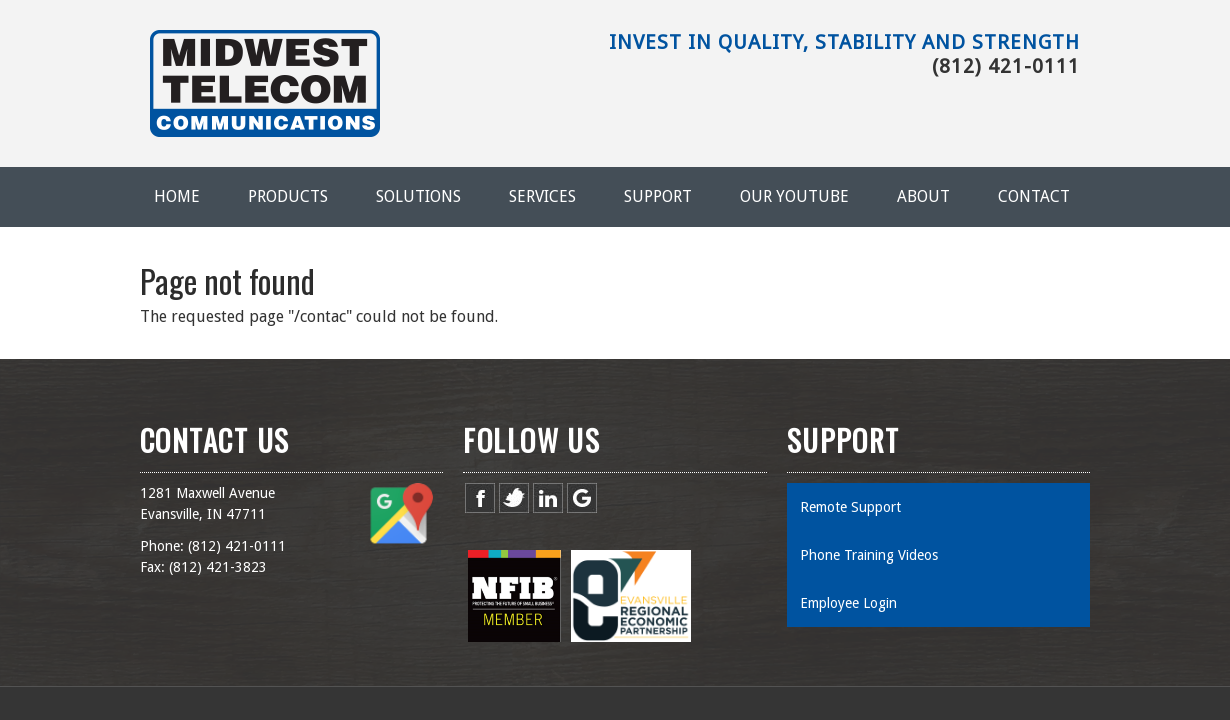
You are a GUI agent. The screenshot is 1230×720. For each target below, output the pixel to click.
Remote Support (850, 507)
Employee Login (848, 603)
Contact (1034, 196)
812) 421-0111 (239, 546)
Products (288, 196)
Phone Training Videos (869, 555)
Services (542, 196)
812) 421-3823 (220, 567)
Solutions (418, 196)
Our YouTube (794, 196)
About (923, 196)
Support (658, 196)
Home (177, 196)
